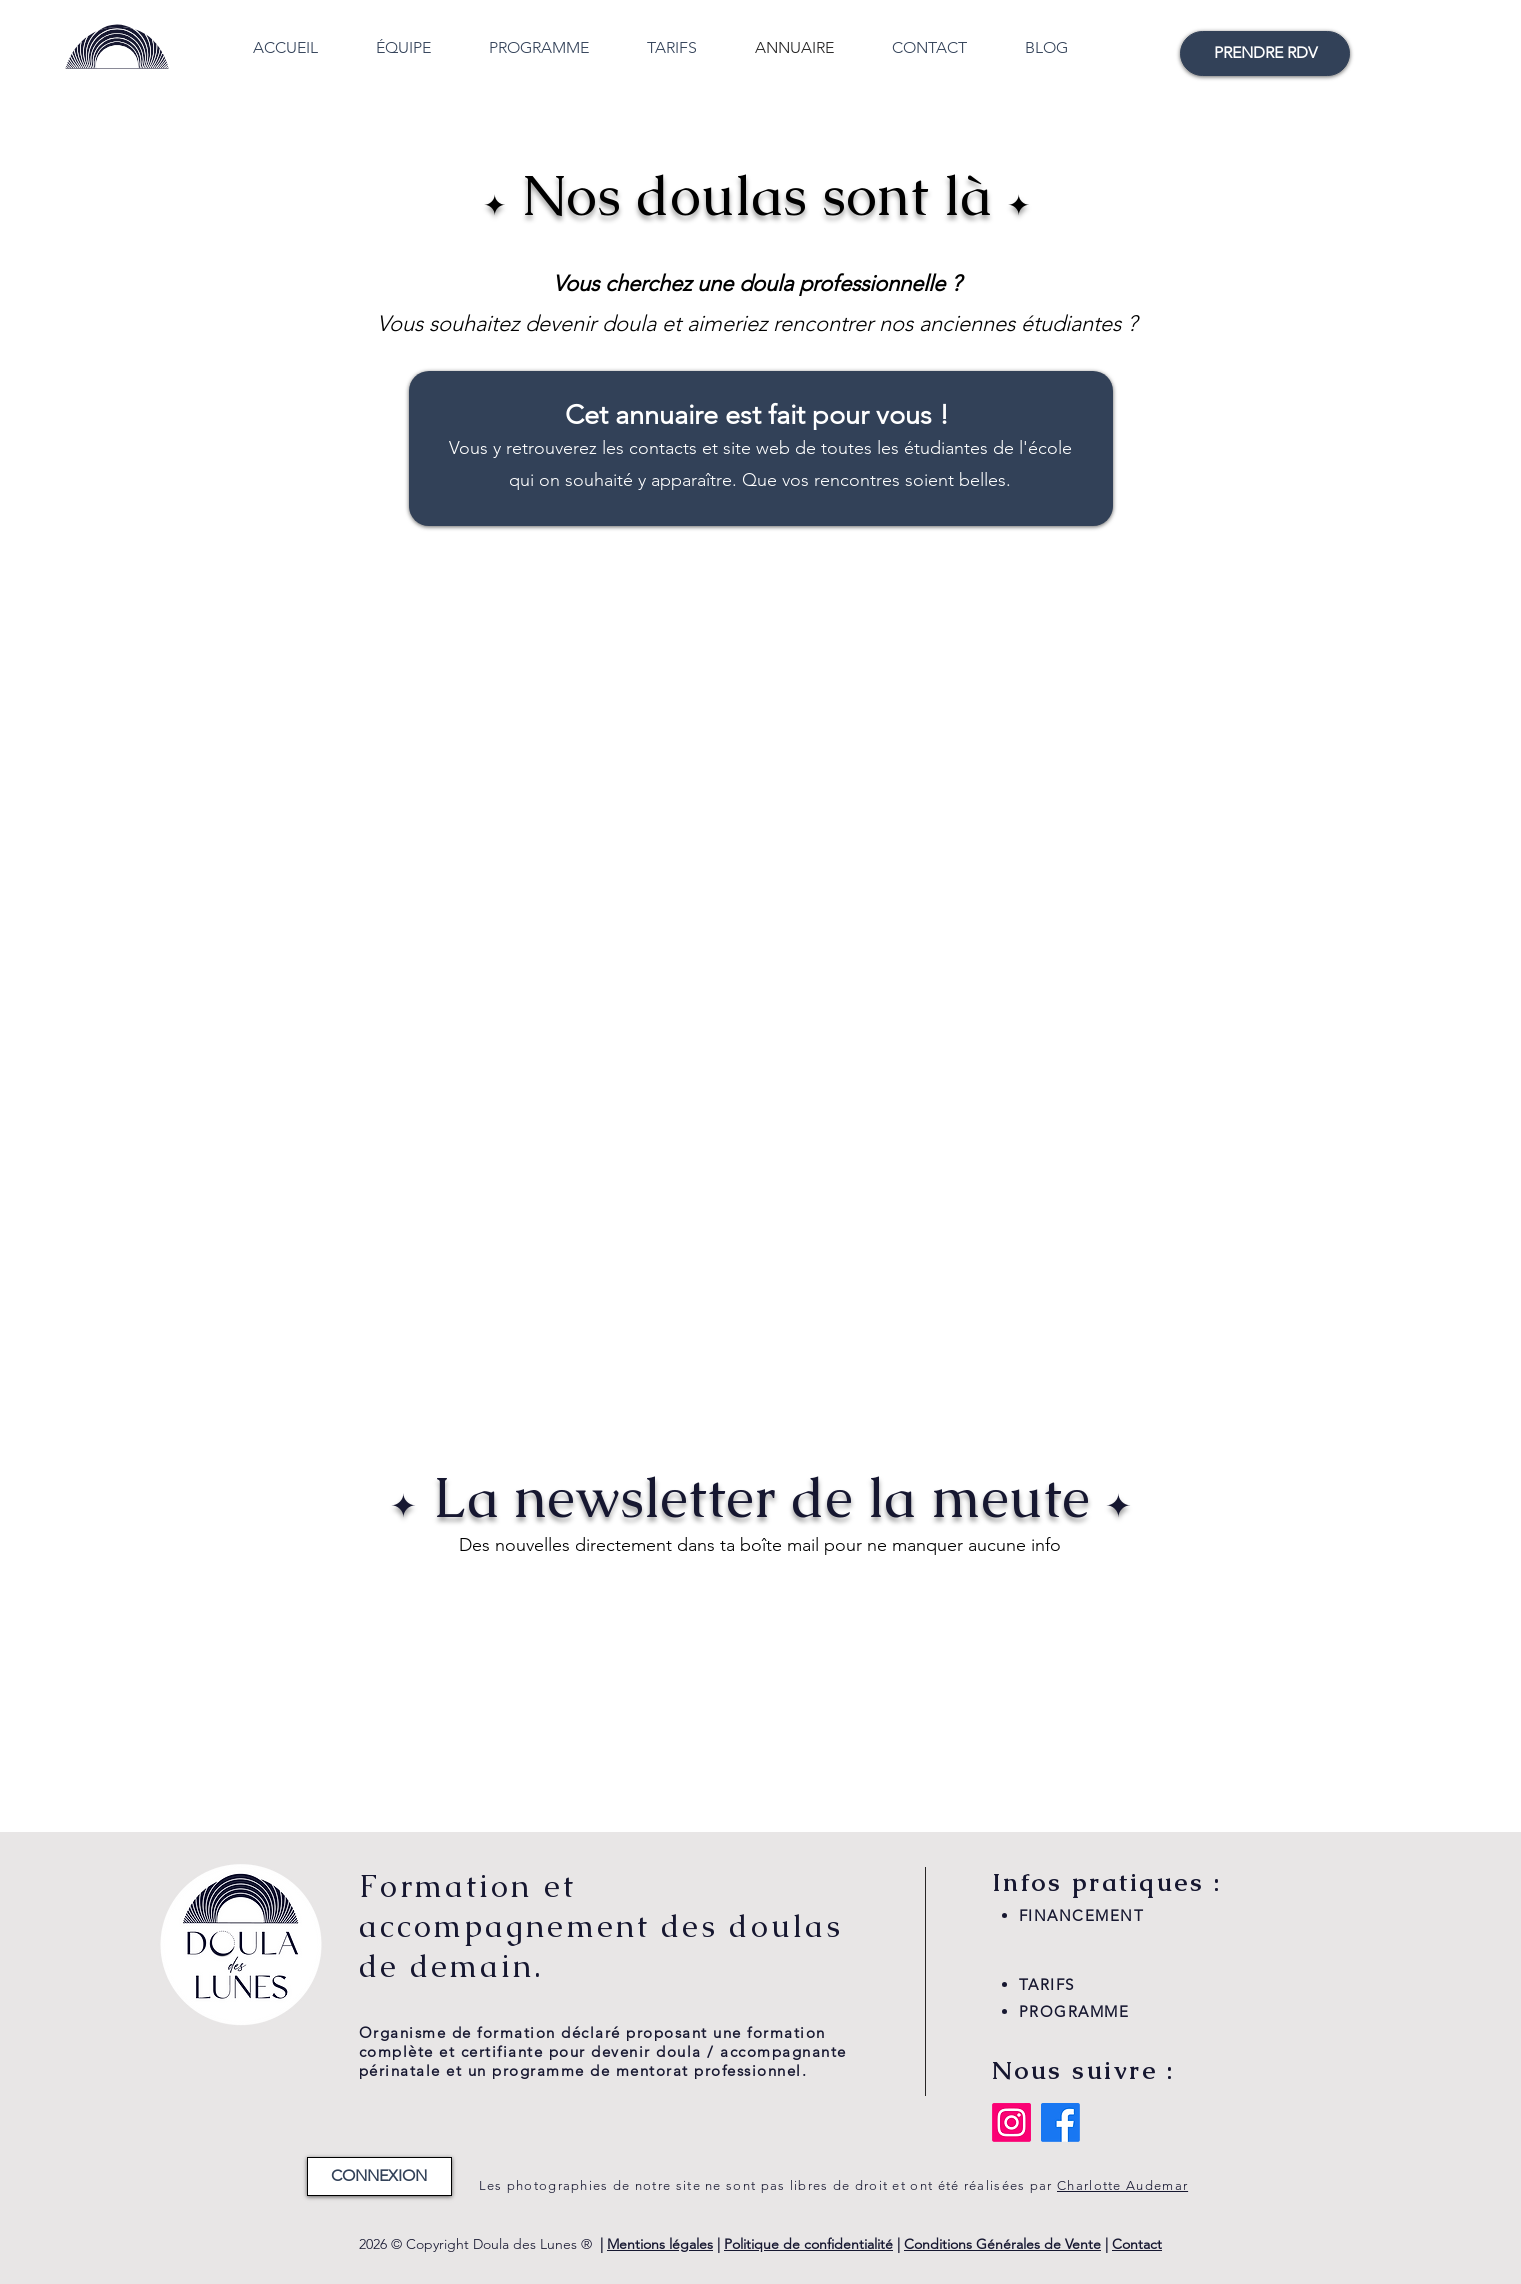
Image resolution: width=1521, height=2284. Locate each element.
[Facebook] (1060, 2122)
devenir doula (590, 323)
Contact (1137, 2244)
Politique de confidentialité (808, 2244)
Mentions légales (660, 2244)
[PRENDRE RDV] (1265, 53)
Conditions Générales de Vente (1002, 2244)
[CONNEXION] (379, 2176)
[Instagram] (1011, 2122)
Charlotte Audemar (1122, 2185)
